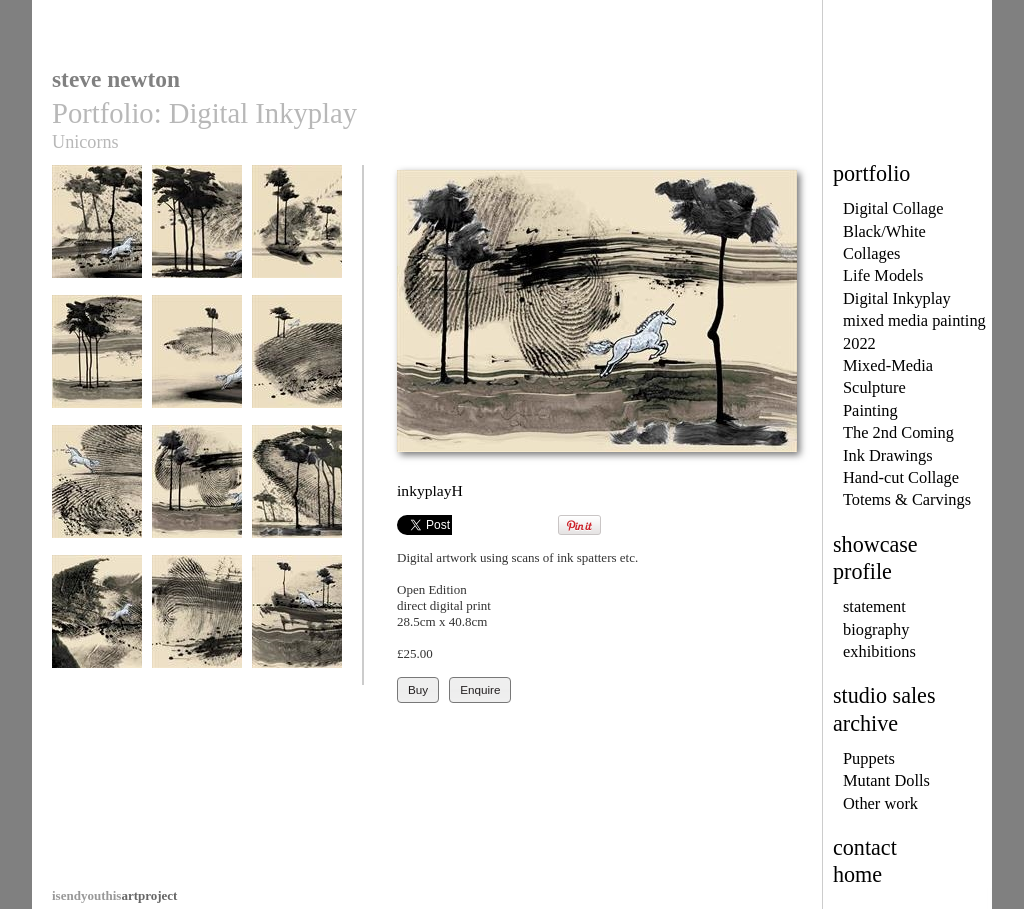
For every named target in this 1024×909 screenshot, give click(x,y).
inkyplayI (297, 494)
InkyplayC (297, 234)
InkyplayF (297, 364)
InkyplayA (97, 234)
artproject (114, 895)
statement (874, 606)
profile (862, 571)
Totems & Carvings (907, 499)
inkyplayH (197, 494)
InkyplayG (97, 494)
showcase (875, 544)
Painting (870, 410)
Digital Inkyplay (897, 298)
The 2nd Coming (898, 432)
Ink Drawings (888, 455)
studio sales (884, 695)
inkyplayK (197, 624)
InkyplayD (97, 364)
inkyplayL (297, 624)
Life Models (883, 275)
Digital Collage (893, 208)
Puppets (869, 758)
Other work (880, 803)
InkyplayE (197, 364)
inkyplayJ (97, 624)
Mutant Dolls (886, 780)
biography (876, 629)
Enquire (480, 689)
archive (865, 723)
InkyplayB (197, 234)
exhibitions (879, 651)
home (857, 874)
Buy (418, 689)
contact (865, 847)
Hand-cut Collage (901, 477)
